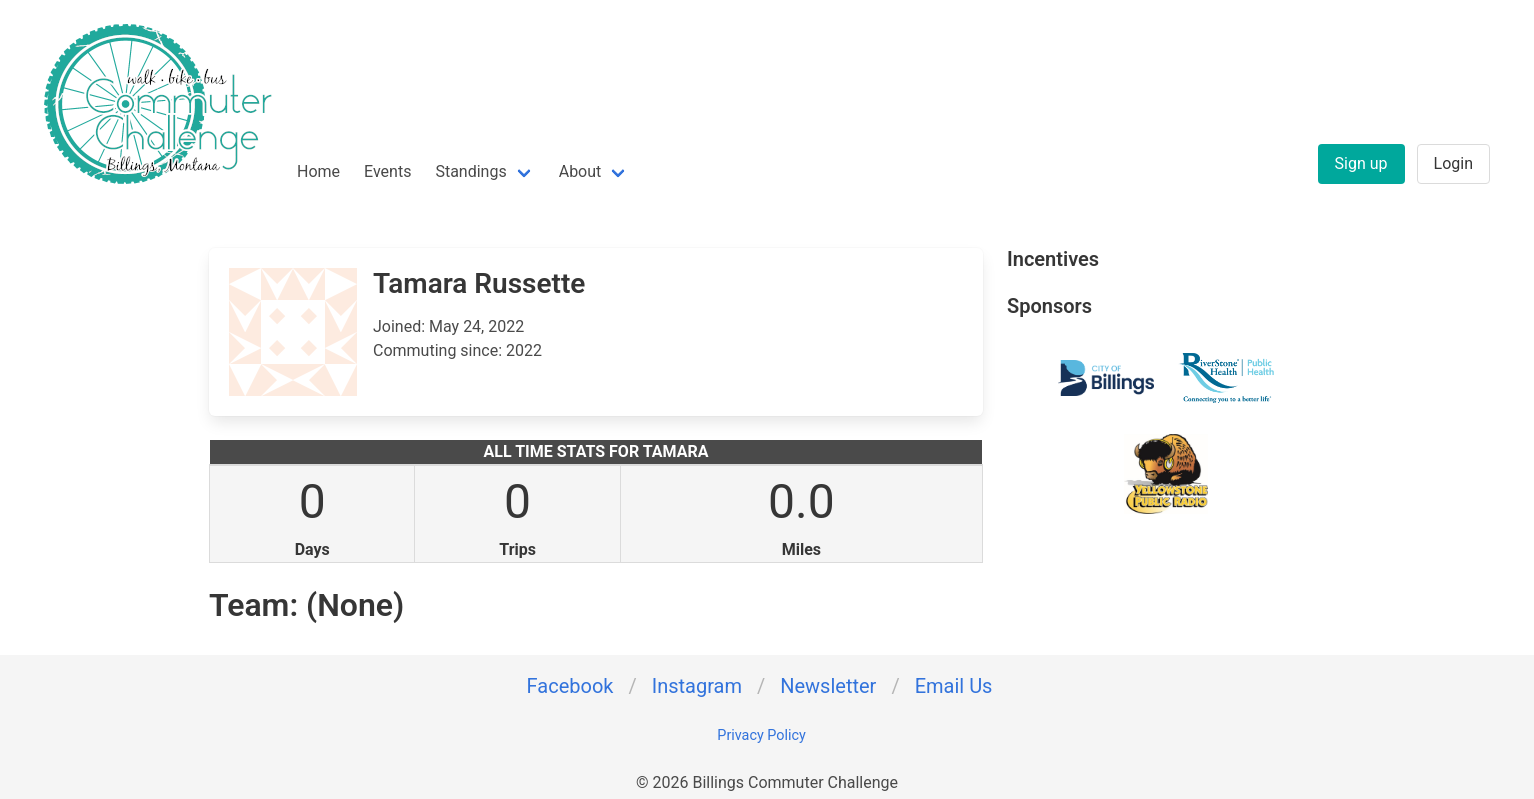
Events (387, 171)
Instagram (697, 686)
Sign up (1361, 163)
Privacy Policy (761, 735)
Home (318, 171)
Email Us (954, 686)
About (580, 171)
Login (1453, 163)
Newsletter (828, 686)
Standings (470, 171)
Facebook (570, 686)
